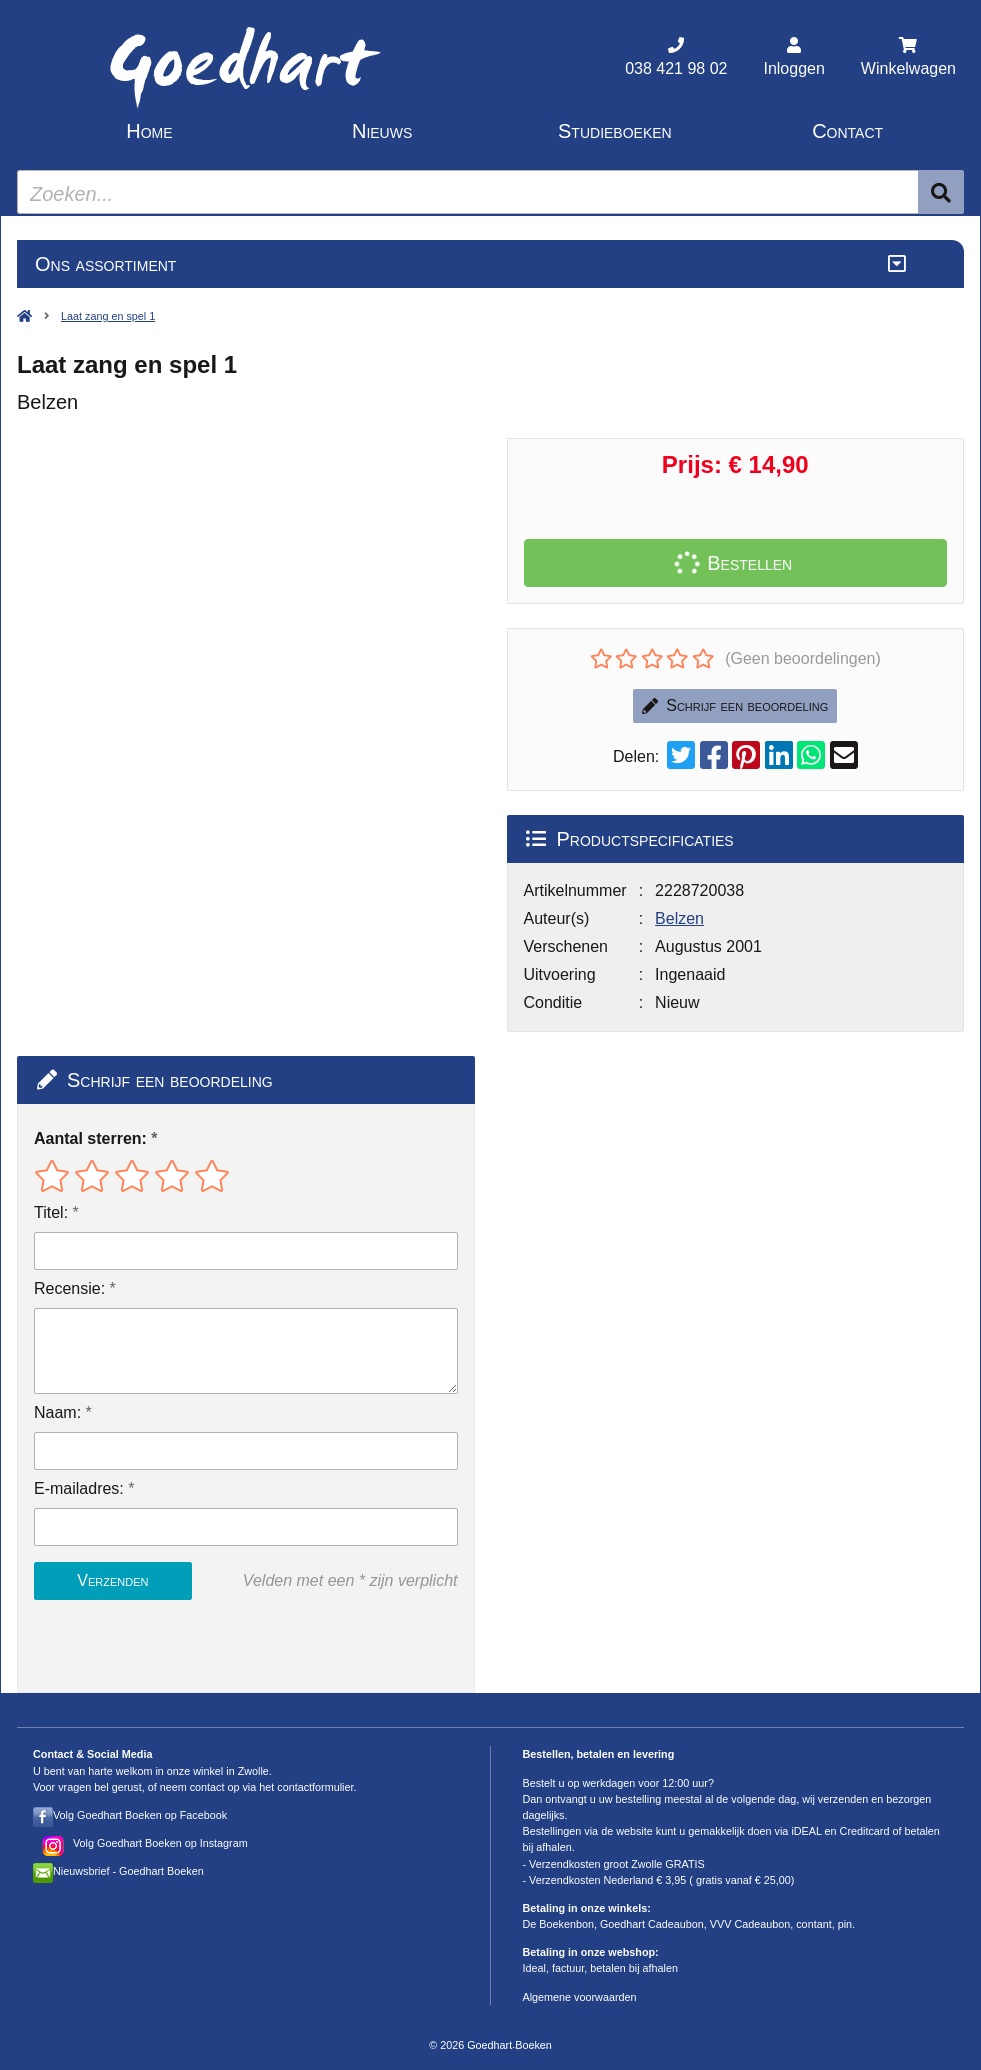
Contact (847, 131)
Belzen (679, 918)
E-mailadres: (79, 1488)
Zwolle (253, 1771)
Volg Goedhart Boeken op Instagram (160, 1843)
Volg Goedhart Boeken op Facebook (140, 1815)
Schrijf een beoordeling (735, 705)
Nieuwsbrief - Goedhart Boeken (128, 1871)
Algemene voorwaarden (580, 1997)
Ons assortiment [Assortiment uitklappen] (105, 264)
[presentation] (162, 1646)
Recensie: (69, 1288)
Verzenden (112, 1580)
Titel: (51, 1212)
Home (149, 131)
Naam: (57, 1412)
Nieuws (382, 131)
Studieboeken (615, 131)
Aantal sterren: (90, 1138)
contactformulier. (316, 1787)
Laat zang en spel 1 (108, 316)
